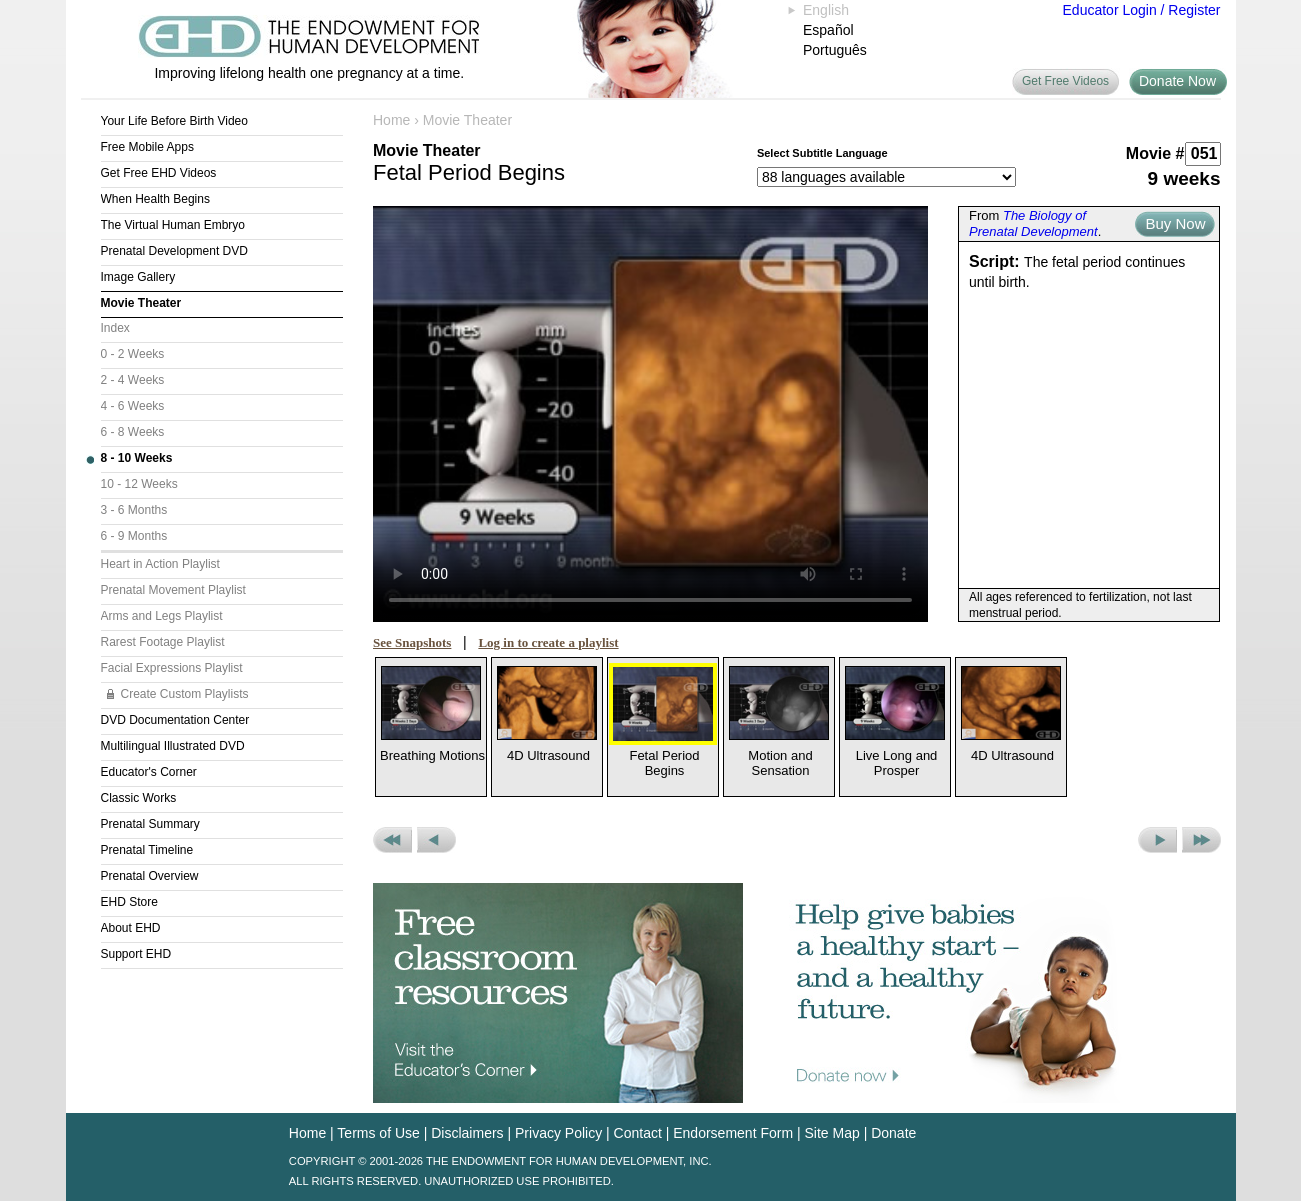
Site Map (832, 1133)
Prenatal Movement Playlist (173, 590)
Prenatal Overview (150, 876)
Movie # (1155, 153)
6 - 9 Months (134, 536)
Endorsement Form (733, 1133)
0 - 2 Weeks (133, 354)
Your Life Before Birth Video (174, 121)
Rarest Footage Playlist (163, 642)
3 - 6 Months (134, 510)
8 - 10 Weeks (137, 458)
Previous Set (392, 840)
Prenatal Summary (150, 824)
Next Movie (1157, 840)
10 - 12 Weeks (139, 484)
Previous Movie (436, 840)
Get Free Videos (1065, 81)
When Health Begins (155, 199)
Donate (893, 1133)
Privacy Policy (558, 1133)
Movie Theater (141, 303)
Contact (638, 1133)
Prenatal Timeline (147, 850)
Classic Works (139, 798)
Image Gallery (138, 277)
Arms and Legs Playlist (162, 616)
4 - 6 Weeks (133, 406)
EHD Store (129, 902)
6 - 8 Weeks (133, 432)
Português (835, 50)
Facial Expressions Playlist (172, 668)
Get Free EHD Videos (159, 173)
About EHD (131, 928)
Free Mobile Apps (147, 147)
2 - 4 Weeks (133, 380)
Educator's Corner (149, 772)
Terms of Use (378, 1133)
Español (828, 30)
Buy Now (1175, 223)
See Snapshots (412, 642)
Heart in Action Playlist (160, 564)
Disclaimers (467, 1133)
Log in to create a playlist (548, 642)
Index (115, 328)
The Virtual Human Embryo (173, 225)
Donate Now (1177, 81)
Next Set (1201, 840)
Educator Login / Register (1142, 10)
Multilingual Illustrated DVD (173, 746)
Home (391, 120)
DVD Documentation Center (175, 720)
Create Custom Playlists (185, 694)
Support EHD (136, 954)
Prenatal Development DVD (174, 251)
